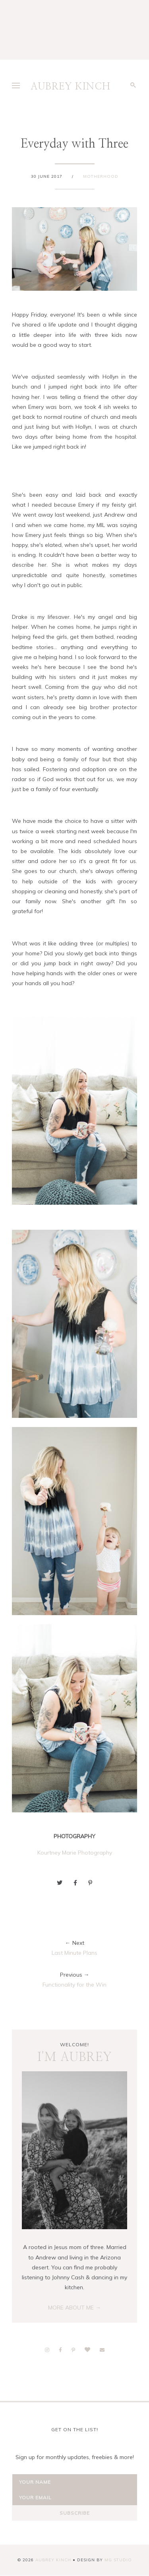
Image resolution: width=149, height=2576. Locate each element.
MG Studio (118, 2559)
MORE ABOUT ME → (74, 2307)
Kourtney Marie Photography (74, 1852)
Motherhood (100, 176)
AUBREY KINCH (70, 86)
